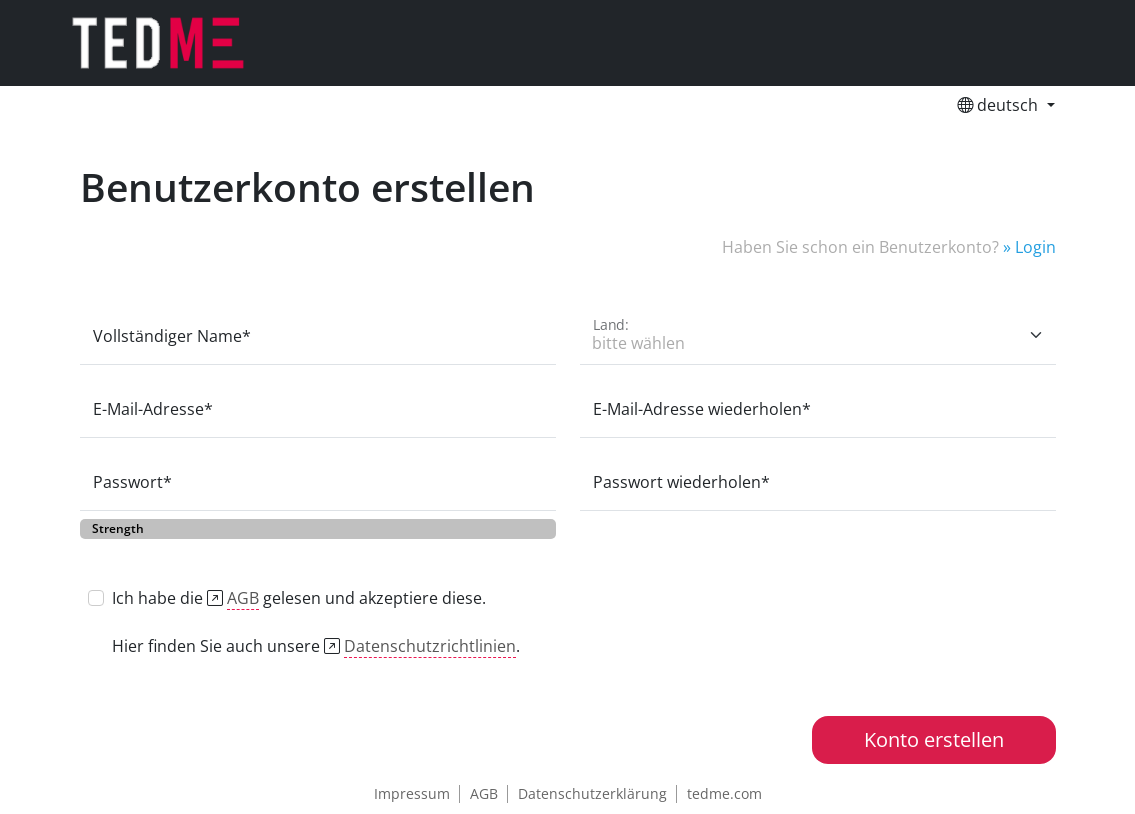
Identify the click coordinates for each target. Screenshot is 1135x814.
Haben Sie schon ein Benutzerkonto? (860, 247)
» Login (1027, 247)
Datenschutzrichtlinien (430, 646)
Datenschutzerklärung (592, 793)
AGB (243, 598)
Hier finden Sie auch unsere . (316, 646)
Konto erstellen (934, 739)
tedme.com (724, 793)
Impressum (412, 793)
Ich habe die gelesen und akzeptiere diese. (299, 598)
